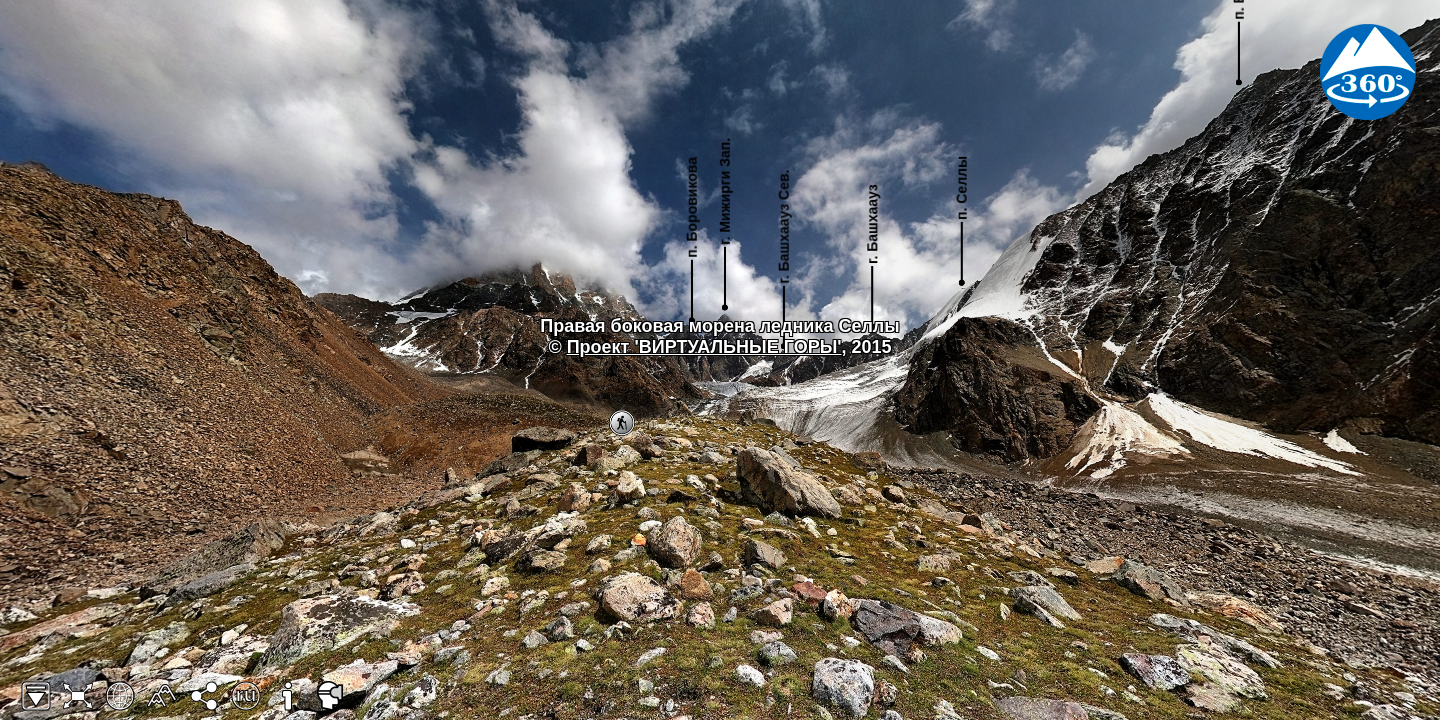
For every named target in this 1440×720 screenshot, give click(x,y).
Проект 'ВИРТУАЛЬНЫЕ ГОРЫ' (704, 347)
